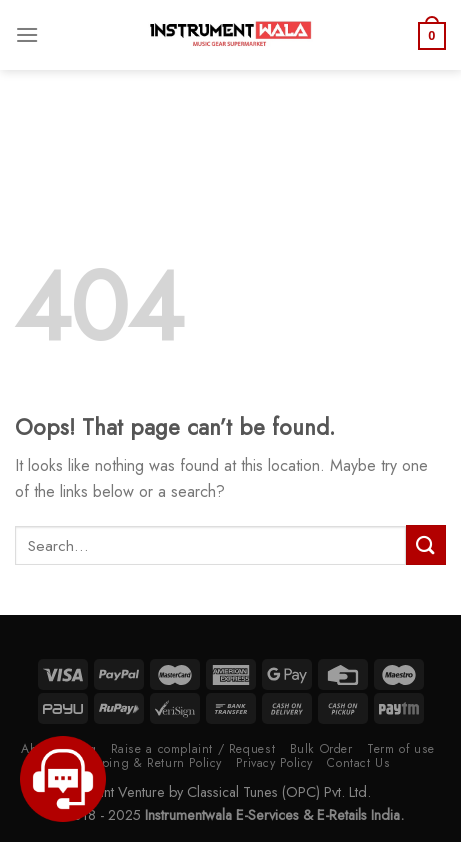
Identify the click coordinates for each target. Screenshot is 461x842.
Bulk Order (321, 749)
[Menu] (27, 34)
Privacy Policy (274, 763)
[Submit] (426, 544)
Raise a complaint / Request (193, 749)
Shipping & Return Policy (148, 763)
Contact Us (358, 763)
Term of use (401, 749)
